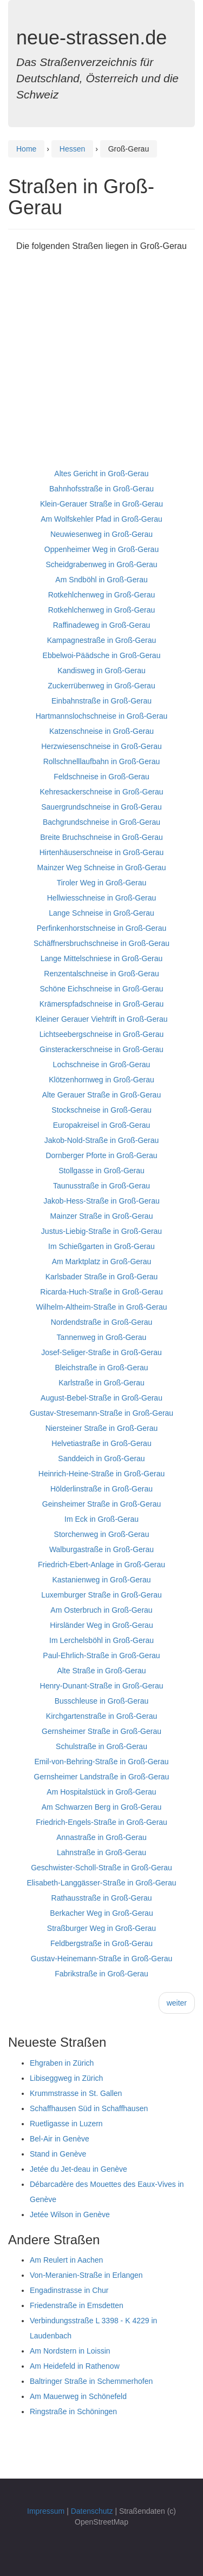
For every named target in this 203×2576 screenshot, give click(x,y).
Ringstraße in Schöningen (73, 2411)
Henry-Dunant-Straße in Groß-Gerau (101, 1685)
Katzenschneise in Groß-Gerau (101, 731)
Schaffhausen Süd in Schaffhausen (89, 2108)
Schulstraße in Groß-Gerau (101, 1746)
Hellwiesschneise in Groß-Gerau (101, 897)
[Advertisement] (101, 364)
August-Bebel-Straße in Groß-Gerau (101, 1398)
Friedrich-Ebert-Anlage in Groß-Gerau (101, 1564)
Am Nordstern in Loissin (70, 2351)
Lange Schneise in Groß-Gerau (101, 913)
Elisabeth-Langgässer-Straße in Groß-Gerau (101, 1882)
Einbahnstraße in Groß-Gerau (101, 700)
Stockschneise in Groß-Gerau (101, 1110)
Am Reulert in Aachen (66, 2260)
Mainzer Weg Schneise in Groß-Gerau (101, 867)
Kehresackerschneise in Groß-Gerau (101, 791)
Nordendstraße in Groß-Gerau (102, 1322)
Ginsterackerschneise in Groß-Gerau (101, 1049)
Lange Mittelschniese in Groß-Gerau (102, 958)
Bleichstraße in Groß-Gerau (101, 1367)
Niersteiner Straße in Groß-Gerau (101, 1428)
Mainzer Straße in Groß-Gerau (101, 1216)
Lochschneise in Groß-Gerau (101, 1064)
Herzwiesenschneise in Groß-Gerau (101, 746)
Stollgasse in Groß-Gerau (101, 1170)
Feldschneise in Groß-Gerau (101, 776)
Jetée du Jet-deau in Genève (78, 2169)
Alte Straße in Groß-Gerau (101, 1670)
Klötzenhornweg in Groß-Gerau (101, 1079)
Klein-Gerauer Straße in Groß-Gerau (101, 504)
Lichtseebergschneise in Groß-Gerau (102, 1034)
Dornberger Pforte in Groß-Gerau (101, 1155)
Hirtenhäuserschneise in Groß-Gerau (102, 852)
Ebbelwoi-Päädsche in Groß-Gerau (102, 655)
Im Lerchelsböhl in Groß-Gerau (101, 1640)
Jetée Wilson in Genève (70, 2214)
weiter (177, 2003)
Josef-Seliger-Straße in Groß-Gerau (101, 1352)
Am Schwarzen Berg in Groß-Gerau (102, 1807)
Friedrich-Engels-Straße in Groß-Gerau (101, 1822)
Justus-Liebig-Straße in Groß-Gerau (101, 1231)
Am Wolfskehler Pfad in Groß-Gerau (101, 519)
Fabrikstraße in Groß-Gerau (101, 1973)
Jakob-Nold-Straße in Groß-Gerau (101, 1140)
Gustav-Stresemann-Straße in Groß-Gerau (101, 1413)
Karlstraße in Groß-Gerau (101, 1382)
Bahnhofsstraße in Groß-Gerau (101, 488)
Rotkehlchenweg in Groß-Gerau (101, 594)
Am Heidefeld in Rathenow (75, 2366)
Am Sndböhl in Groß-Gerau (101, 579)
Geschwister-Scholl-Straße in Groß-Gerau (101, 1867)
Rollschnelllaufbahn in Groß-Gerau (101, 761)
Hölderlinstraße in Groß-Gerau (101, 1488)
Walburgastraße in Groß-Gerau (101, 1549)
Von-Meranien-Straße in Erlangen (86, 2275)
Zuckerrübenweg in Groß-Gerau (101, 685)
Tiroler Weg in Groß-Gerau (102, 882)
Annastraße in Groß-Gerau (101, 1837)
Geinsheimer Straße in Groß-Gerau (101, 1504)
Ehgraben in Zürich (62, 2063)
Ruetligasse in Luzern (66, 2123)
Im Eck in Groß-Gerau (101, 1519)
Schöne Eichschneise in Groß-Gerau (101, 988)
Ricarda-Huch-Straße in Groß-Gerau (101, 1291)
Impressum (45, 2511)
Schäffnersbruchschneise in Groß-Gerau (101, 943)
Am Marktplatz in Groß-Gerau (102, 1261)
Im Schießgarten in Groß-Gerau (101, 1246)
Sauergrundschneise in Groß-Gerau (101, 807)
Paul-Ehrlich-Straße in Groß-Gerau (101, 1655)
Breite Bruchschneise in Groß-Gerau (101, 837)
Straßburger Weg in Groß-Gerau (101, 1928)
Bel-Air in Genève (59, 2138)
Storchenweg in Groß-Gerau (101, 1534)
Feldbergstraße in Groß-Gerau (101, 1943)
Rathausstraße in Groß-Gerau (101, 1898)
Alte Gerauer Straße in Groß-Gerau (101, 1094)
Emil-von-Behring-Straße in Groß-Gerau (101, 1761)
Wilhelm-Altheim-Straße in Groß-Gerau (101, 1307)
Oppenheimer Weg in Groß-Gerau (101, 549)
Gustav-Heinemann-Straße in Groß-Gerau (101, 1958)
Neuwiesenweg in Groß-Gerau (101, 534)
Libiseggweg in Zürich (66, 2078)
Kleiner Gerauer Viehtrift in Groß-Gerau (101, 1019)
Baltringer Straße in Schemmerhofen (91, 2381)
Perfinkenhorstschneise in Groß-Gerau (102, 928)
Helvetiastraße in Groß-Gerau (101, 1443)
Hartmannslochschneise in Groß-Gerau (102, 716)
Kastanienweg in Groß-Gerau (101, 1579)
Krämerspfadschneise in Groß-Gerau (102, 1004)
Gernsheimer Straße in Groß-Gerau (101, 1731)
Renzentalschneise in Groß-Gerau (101, 973)
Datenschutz (92, 2511)
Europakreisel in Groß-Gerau (101, 1125)
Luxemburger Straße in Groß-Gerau (101, 1595)
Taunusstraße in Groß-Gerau (101, 1185)
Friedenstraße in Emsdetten (76, 2305)
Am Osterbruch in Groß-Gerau (101, 1610)
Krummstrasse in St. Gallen (76, 2093)
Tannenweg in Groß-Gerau (102, 1337)
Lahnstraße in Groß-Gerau (101, 1852)
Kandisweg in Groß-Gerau (101, 670)
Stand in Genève (58, 2154)
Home (26, 148)
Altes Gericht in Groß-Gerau (101, 473)
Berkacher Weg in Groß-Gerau (101, 1913)
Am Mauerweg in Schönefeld (78, 2396)
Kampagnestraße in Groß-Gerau (101, 640)
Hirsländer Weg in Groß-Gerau (101, 1625)
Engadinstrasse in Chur (69, 2290)
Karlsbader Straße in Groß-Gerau (101, 1276)
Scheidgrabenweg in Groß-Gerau (101, 564)
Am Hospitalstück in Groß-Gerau (101, 1792)
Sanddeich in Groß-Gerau (101, 1458)
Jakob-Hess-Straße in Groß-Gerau (101, 1201)
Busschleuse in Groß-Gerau (102, 1701)
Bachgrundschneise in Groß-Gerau (101, 822)
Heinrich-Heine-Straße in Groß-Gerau (101, 1473)
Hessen (72, 148)
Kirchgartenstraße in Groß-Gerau (101, 1716)
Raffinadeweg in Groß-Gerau (101, 625)
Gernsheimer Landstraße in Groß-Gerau (101, 1776)
